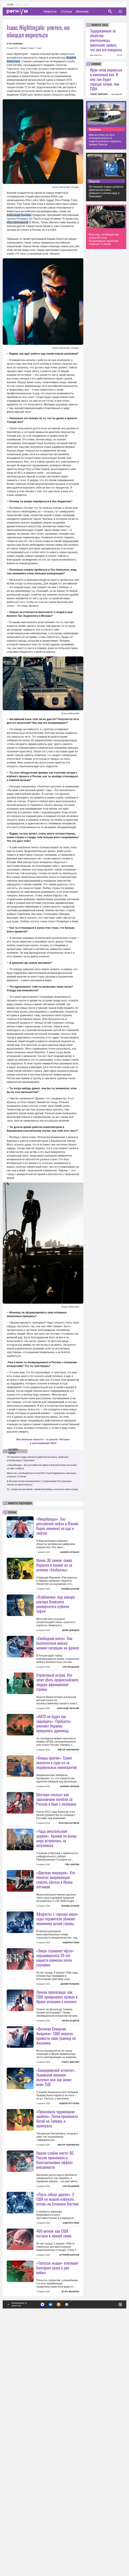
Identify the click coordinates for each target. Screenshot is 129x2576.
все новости (96, 55)
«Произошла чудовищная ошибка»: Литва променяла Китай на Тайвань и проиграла (57, 2326)
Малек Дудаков (70, 2187)
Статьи (66, 11)
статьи (12, 1512)
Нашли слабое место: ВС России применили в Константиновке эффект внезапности (55, 2367)
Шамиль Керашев (69, 1552)
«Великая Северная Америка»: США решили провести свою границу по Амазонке (56, 2201)
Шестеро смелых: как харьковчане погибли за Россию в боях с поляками (56, 1882)
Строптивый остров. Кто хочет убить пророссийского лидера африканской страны (57, 1723)
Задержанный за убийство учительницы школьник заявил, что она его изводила (106, 40)
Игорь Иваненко (70, 2541)
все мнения (116, 94)
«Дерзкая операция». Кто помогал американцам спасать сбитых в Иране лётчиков (55, 2004)
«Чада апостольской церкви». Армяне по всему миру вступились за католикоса (56, 1921)
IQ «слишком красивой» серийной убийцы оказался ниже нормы (42, 1489)
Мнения (82, 11)
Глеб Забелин (72, 1947)
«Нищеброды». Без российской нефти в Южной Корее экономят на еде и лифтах (57, 1525)
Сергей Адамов (70, 1708)
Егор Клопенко (15, 44)
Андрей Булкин (71, 2067)
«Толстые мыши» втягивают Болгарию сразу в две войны (57, 2517)
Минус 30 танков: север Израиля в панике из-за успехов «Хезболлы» (54, 1565)
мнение (95, 64)
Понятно (113, 2553)
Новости (50, 11)
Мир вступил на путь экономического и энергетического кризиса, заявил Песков (105, 139)
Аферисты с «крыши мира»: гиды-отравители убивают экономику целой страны (57, 2043)
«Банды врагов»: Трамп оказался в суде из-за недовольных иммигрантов (56, 1845)
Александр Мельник (68, 1750)
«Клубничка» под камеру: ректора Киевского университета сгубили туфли (55, 1603)
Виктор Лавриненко (68, 1791)
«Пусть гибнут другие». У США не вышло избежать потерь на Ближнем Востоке (57, 2407)
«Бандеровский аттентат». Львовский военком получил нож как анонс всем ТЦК (56, 2243)
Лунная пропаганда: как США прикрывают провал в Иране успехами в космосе (56, 2163)
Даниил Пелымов (69, 2109)
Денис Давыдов (70, 1630)
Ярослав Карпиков (69, 1906)
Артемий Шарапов (69, 2504)
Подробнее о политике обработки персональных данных (69, 2555)
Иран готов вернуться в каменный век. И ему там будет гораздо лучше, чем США (106, 79)
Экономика (95, 129)
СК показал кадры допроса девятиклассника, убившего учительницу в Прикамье (106, 191)
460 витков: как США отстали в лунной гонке (53, 2482)
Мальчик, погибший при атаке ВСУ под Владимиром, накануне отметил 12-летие (104, 239)
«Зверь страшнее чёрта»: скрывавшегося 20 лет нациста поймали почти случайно (55, 2082)
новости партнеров (20, 1503)
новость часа (99, 25)
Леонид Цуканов (70, 1589)
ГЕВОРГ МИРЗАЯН (99, 94)
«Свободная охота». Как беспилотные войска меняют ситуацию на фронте (57, 1684)
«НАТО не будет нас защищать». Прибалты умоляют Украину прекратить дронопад (53, 1764)
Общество (94, 181)
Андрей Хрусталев (69, 2270)
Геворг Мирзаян (70, 2228)
